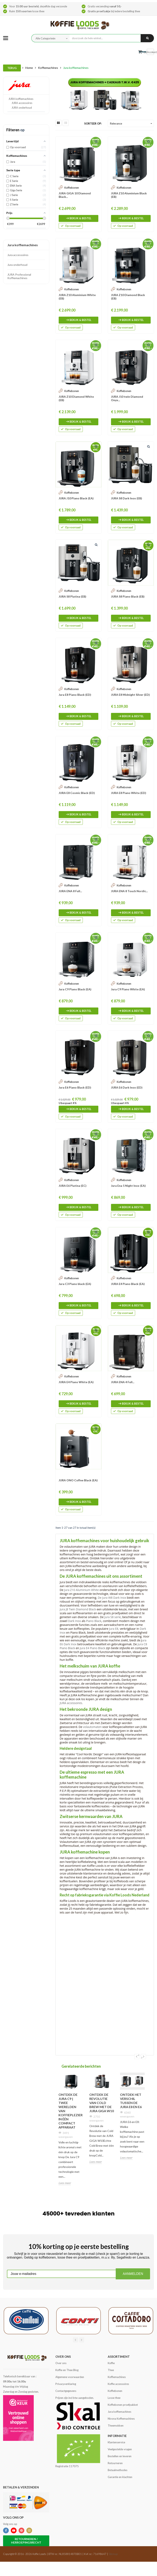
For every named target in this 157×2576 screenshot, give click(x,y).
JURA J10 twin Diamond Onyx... (127, 398)
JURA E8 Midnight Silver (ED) (130, 694)
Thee (111, 2370)
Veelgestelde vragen (120, 2449)
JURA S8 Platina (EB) (72, 596)
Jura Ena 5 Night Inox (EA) (128, 1185)
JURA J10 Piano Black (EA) (76, 498)
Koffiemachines (117, 2377)
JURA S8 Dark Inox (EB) (126, 498)
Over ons (60, 2363)
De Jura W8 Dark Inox (112, 1598)
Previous (136, 2056)
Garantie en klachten (120, 2477)
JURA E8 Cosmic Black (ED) (77, 793)
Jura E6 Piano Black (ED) (75, 1087)
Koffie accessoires (118, 2384)
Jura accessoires (17, 255)
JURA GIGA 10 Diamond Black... (75, 194)
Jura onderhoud (17, 264)
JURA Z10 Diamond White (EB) (76, 398)
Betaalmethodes (117, 2470)
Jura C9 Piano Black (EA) (75, 989)
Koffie (111, 2363)
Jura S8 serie (112, 1617)
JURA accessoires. (71, 1703)
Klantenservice (116, 2442)
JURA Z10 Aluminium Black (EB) (129, 194)
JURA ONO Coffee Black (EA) (78, 1480)
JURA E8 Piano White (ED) (128, 793)
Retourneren (115, 2463)
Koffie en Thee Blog (66, 2370)
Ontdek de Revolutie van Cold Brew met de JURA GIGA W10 (101, 2103)
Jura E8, (114, 1629)
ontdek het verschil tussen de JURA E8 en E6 (131, 2101)
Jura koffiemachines (22, 245)
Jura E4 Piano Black (92, 1648)
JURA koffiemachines (20, 98)
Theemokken (115, 2425)
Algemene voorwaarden (69, 2377)
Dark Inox (74, 1621)
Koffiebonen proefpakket (123, 2404)
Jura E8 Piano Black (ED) (75, 694)
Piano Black (93, 1621)
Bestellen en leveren (119, 2456)
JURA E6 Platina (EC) (72, 1185)
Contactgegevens (65, 2390)
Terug (12, 68)
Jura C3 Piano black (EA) (75, 1284)
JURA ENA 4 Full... (122, 1382)
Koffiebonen (115, 2390)
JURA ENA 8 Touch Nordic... (129, 891)
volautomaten (92, 1727)
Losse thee (114, 2397)
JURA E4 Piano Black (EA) (128, 1284)
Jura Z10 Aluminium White (82, 1590)
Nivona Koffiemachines (121, 2418)
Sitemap (113, 2554)
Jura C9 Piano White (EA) (128, 989)
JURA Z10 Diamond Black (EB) (128, 296)
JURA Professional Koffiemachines (19, 276)
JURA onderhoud (21, 107)
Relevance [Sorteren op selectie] (131, 123)
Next (143, 2056)
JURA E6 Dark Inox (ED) (126, 1087)
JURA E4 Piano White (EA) (76, 1382)
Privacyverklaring (65, 2384)
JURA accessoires (21, 103)
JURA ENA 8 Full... (70, 891)
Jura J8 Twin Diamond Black (78, 1609)
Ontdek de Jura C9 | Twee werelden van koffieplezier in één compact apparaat (70, 2111)
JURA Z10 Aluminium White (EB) (77, 296)
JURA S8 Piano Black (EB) (128, 596)
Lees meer (64, 2183)
